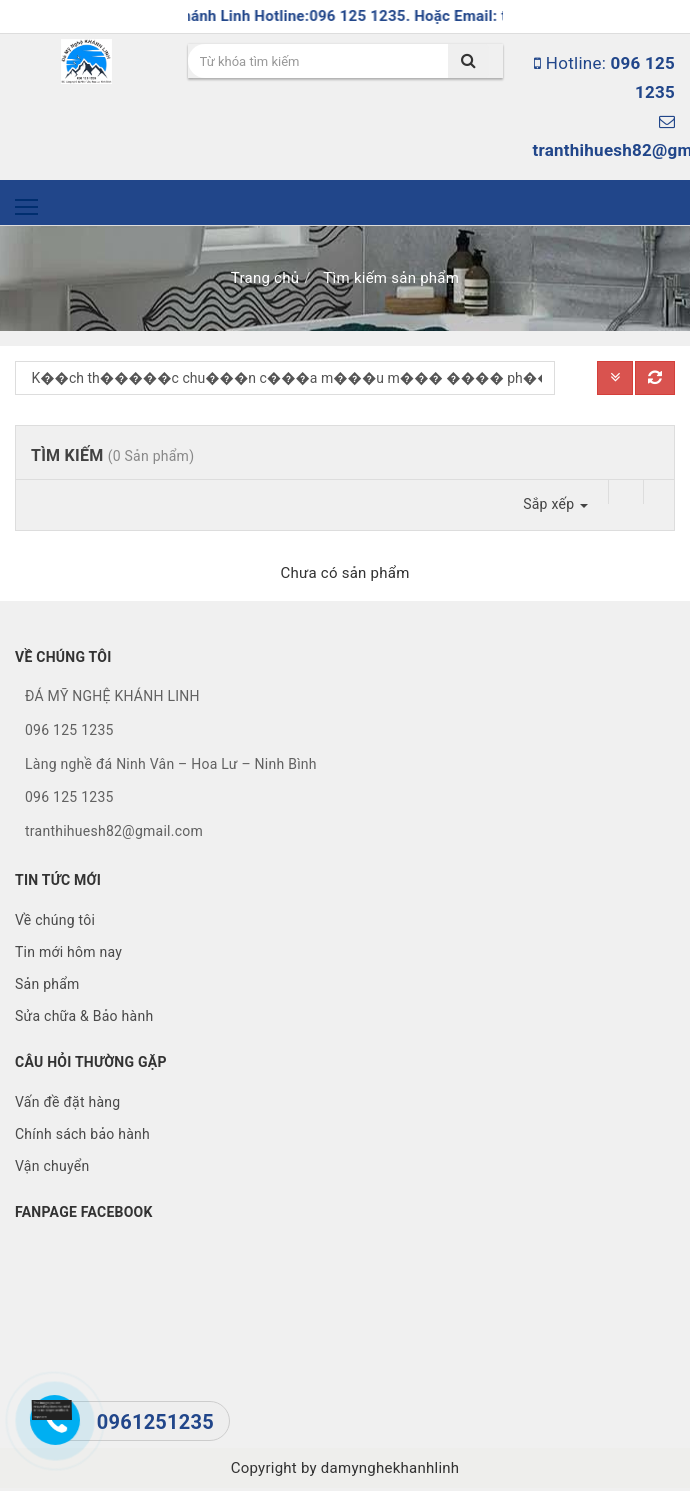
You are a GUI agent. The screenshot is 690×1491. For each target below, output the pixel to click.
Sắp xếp (555, 504)
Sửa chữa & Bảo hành (84, 1016)
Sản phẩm (47, 984)
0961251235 (155, 1422)
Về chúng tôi (55, 920)
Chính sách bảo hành (82, 1134)
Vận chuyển (52, 1166)
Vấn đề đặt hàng (67, 1102)
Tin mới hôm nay (68, 952)
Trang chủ (265, 278)
